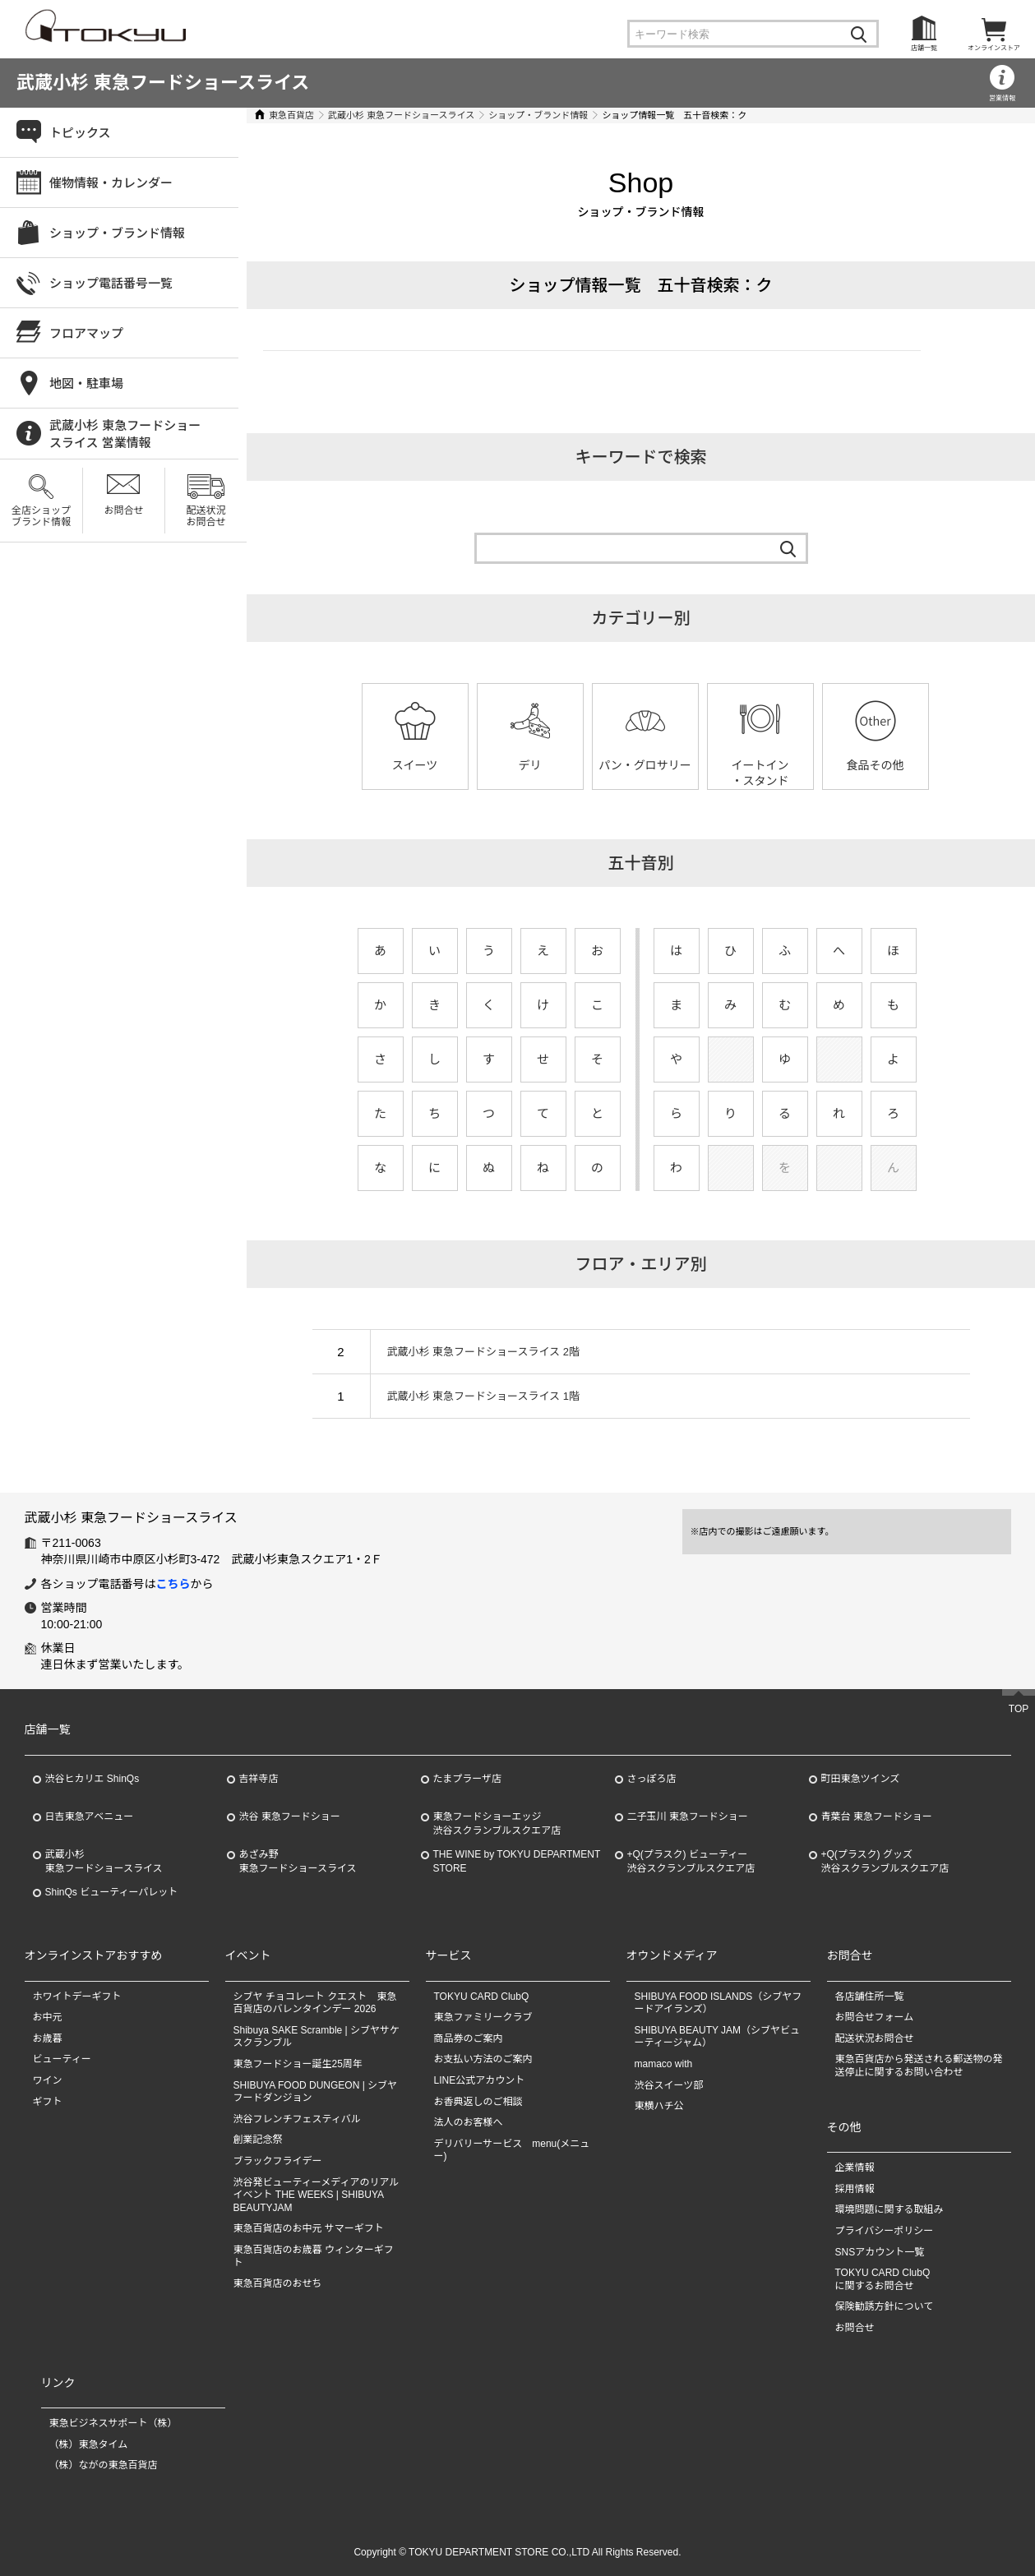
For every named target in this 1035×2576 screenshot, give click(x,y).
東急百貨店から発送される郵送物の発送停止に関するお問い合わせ (919, 2065)
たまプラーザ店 (467, 1778)
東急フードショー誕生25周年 (298, 2064)
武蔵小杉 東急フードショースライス (162, 82)
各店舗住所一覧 (869, 1996)
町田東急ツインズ (860, 1778)
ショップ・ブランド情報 (538, 115)
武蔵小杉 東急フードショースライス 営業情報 (125, 434)
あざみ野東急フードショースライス (298, 1861)
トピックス (80, 133)
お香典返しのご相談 (478, 2101)
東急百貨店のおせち (277, 2283)
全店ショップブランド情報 (41, 516)
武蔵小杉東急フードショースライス (104, 1861)
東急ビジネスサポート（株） (113, 2423)
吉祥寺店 (259, 1778)
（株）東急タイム (88, 2444)
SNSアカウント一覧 (880, 2252)
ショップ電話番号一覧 (111, 283)
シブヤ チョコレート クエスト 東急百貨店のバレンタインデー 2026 (315, 2003)
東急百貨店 (291, 115)
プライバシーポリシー (884, 2231)
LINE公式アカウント (479, 2080)
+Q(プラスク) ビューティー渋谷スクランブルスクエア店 (691, 1861)
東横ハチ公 (659, 2106)
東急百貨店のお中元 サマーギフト (308, 2228)
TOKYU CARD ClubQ (481, 1996)
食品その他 (875, 765)
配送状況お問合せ (205, 516)
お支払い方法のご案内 (483, 2059)
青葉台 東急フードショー (876, 1816)
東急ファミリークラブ (483, 2017)
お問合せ (123, 510)
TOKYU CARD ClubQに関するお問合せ (883, 2279)
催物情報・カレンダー (111, 183)
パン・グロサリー (644, 765)
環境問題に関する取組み (889, 2209)
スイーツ (415, 765)
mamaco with (664, 2064)
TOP (1018, 1709)
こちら (173, 1583)
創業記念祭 (258, 2139)
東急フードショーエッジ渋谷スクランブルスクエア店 (497, 1823)
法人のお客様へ (468, 2122)
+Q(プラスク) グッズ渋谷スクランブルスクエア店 (885, 1861)
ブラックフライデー (277, 2161)
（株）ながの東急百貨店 (103, 2465)
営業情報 (1002, 98)
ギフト (47, 2101)
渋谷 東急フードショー (289, 1816)
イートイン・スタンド (760, 773)
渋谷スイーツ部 (669, 2085)
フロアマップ (86, 333)
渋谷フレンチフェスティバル (297, 2119)
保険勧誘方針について (884, 2306)
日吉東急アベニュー (89, 1816)
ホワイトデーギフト (77, 1996)
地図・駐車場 (86, 383)
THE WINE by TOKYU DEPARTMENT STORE (517, 1861)
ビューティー (62, 2059)
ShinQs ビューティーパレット (111, 1892)
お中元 (47, 2017)
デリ (530, 765)
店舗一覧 (924, 48)
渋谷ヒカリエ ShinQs (92, 1778)
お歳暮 (47, 2038)
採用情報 (855, 2189)
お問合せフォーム (874, 2017)
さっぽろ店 (652, 1778)
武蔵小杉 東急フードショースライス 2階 (483, 1352)
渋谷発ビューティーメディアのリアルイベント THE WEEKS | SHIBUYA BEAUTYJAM (316, 2195)
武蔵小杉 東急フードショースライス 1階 (483, 1396)
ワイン (47, 2080)
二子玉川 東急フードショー (687, 1816)
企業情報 (855, 2167)
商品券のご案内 (468, 2038)
